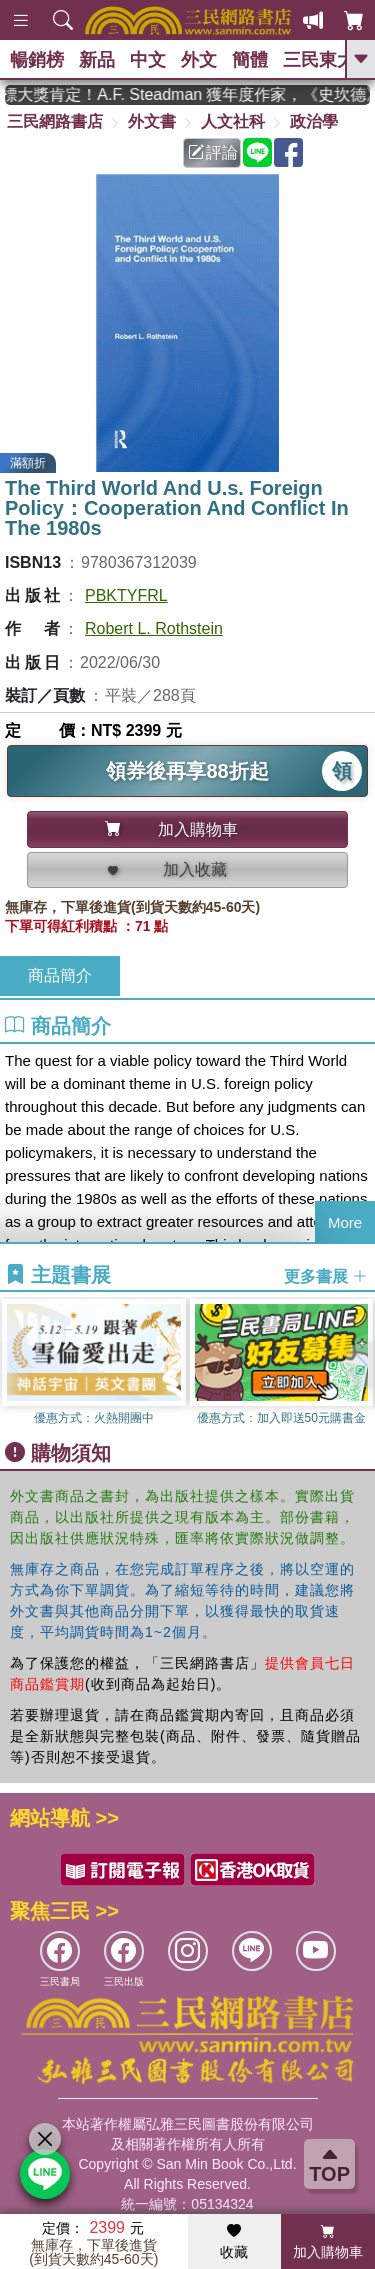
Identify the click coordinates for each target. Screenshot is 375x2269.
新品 (97, 60)
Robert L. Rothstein (154, 628)
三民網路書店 (55, 121)
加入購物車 (328, 2242)
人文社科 (233, 121)
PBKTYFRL (126, 595)
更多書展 (326, 1275)
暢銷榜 (37, 60)
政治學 (314, 121)
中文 (148, 60)
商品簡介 (60, 975)
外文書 (152, 121)
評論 (213, 152)
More (345, 1222)
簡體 (250, 60)
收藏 (234, 2242)
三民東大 (319, 60)
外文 (199, 60)
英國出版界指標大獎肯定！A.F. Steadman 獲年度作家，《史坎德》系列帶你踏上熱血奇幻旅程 (187, 94)
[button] (360, 1365)
